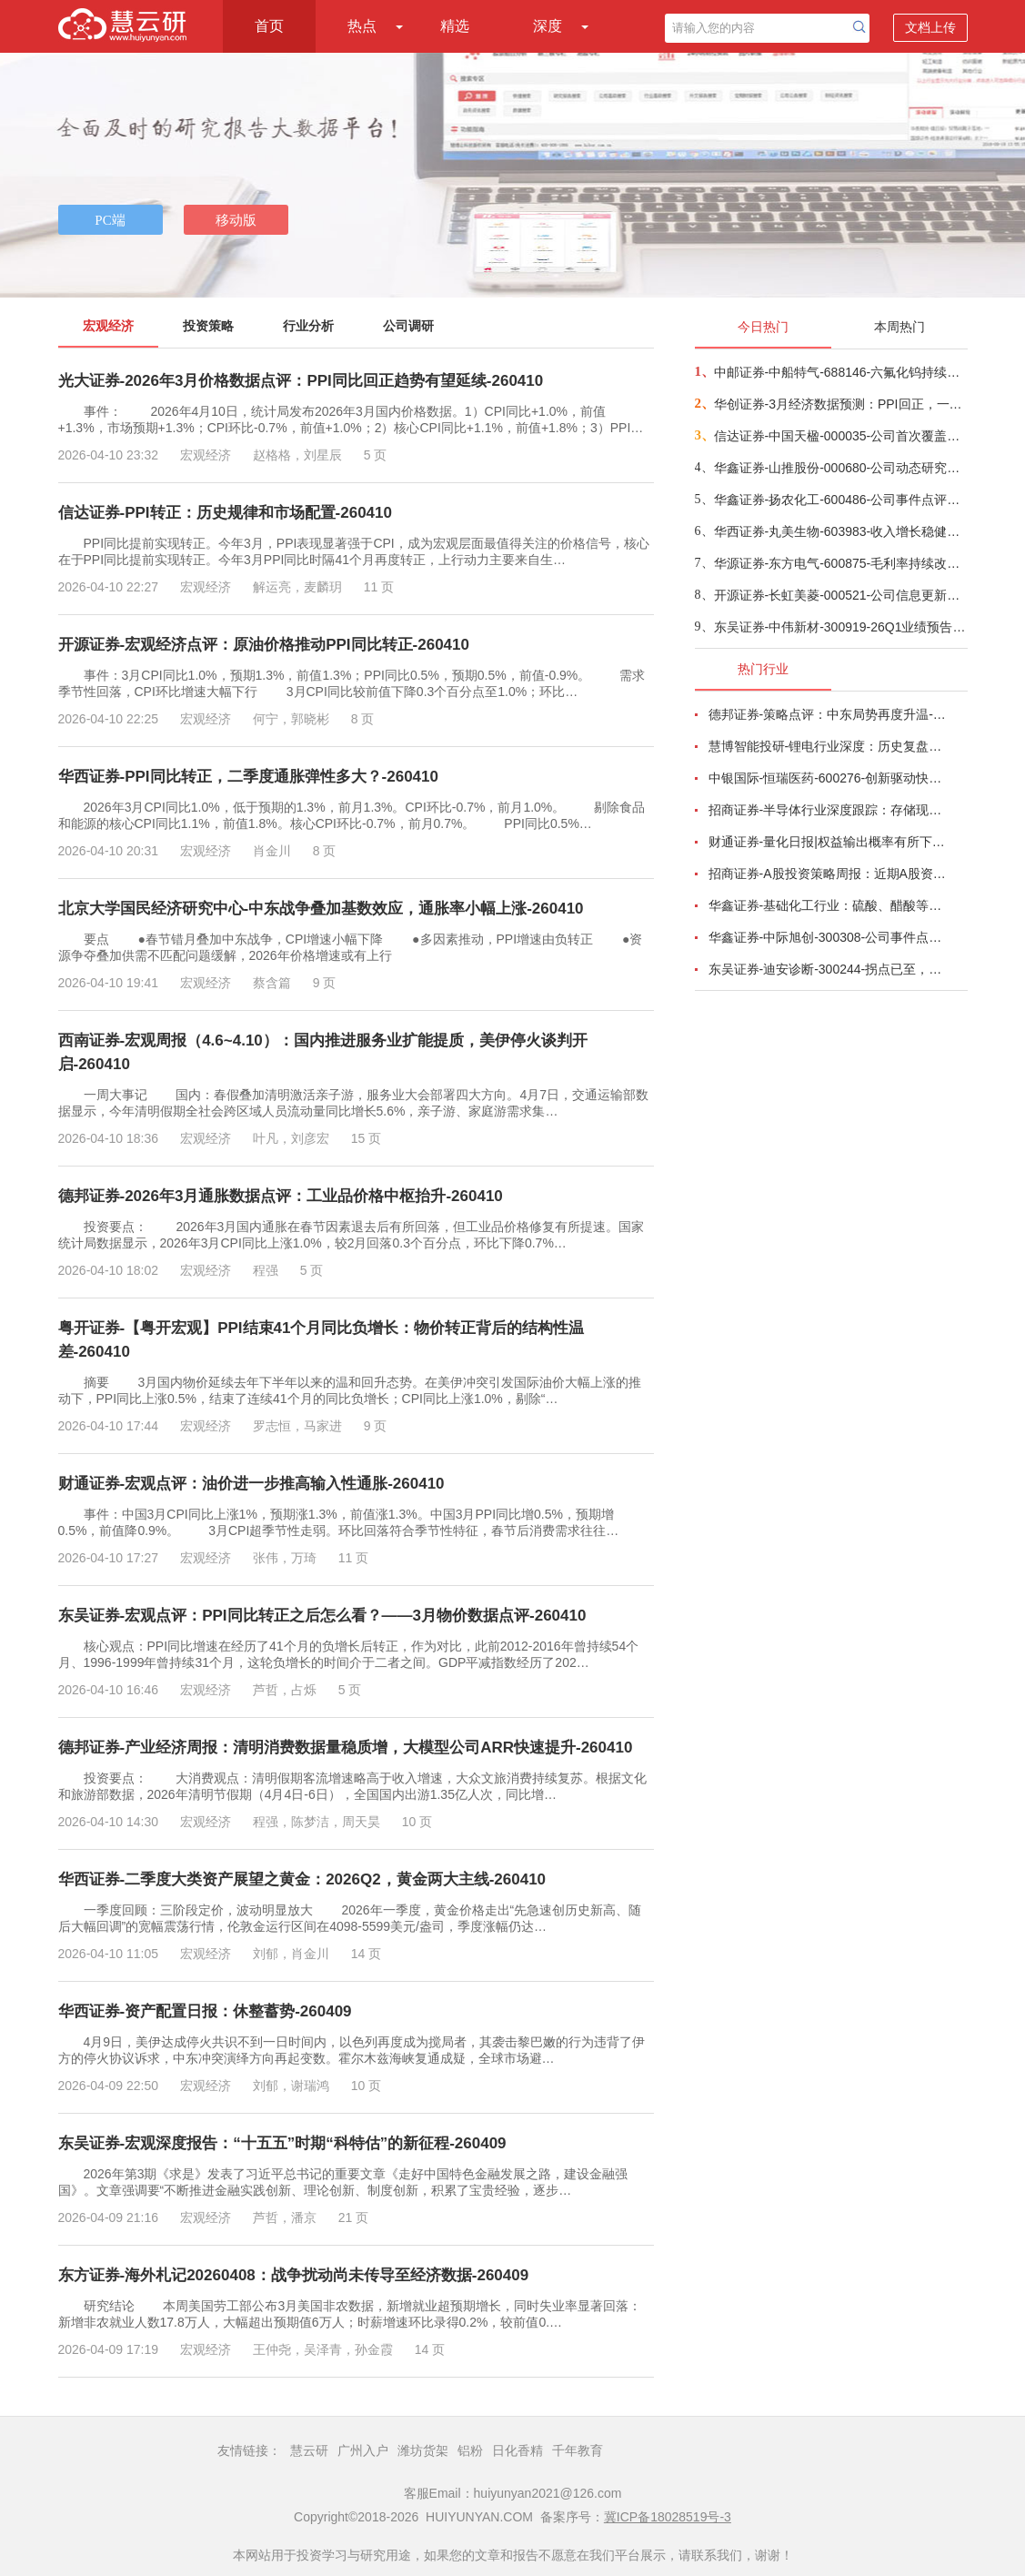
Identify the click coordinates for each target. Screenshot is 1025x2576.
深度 (547, 26)
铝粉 (470, 2450)
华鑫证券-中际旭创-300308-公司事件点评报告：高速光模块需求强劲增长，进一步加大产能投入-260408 (827, 937)
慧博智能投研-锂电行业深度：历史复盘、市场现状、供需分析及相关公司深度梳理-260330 (827, 746)
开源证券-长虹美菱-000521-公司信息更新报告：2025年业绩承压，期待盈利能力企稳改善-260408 (840, 595)
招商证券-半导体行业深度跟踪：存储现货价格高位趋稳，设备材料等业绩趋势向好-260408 (827, 810)
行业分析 (308, 325)
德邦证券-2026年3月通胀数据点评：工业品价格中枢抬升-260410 (280, 1196)
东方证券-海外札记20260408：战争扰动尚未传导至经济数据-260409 (293, 2275)
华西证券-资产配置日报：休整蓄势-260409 (205, 2011)
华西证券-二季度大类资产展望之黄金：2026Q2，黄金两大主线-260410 (302, 1879)
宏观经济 (108, 325)
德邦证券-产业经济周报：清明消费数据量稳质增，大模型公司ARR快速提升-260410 (345, 1747)
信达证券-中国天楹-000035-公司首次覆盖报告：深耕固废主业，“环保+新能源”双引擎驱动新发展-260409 (840, 436)
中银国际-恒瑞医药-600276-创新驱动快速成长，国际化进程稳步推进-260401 (827, 778)
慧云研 (309, 2450)
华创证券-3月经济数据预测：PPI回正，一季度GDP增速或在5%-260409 (840, 404)
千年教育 (577, 2450)
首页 (269, 26)
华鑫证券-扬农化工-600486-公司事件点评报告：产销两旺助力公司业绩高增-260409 (840, 499)
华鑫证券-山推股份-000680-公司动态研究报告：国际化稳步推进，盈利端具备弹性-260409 (840, 467)
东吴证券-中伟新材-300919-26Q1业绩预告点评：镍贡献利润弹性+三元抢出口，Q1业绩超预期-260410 (840, 627)
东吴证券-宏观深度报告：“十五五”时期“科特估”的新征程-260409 (282, 2143)
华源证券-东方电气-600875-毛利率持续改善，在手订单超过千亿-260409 (840, 563)
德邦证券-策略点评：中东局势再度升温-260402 (827, 714)
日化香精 (517, 2450)
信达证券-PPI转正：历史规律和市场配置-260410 (225, 512)
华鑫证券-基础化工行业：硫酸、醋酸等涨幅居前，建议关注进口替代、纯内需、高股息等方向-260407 (827, 905)
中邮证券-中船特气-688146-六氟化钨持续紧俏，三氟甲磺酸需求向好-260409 (840, 372)
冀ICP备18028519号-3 (667, 2517)
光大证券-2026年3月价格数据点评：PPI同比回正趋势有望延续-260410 (301, 380)
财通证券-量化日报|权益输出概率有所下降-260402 (827, 841)
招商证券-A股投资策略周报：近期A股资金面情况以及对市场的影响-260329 (827, 873)
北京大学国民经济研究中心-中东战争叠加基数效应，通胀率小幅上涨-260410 (321, 908)
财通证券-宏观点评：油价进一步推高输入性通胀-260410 (251, 1483)
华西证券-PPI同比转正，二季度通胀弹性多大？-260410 (248, 776)
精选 (454, 26)
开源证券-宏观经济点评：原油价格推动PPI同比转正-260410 (263, 644)
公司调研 (408, 325)
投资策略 (208, 325)
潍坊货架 (422, 2450)
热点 (362, 26)
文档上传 (930, 27)
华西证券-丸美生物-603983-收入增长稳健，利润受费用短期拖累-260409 (840, 531)
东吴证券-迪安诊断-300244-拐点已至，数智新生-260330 (827, 969)
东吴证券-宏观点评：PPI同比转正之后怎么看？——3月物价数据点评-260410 (322, 1615)
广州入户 (362, 2450)
